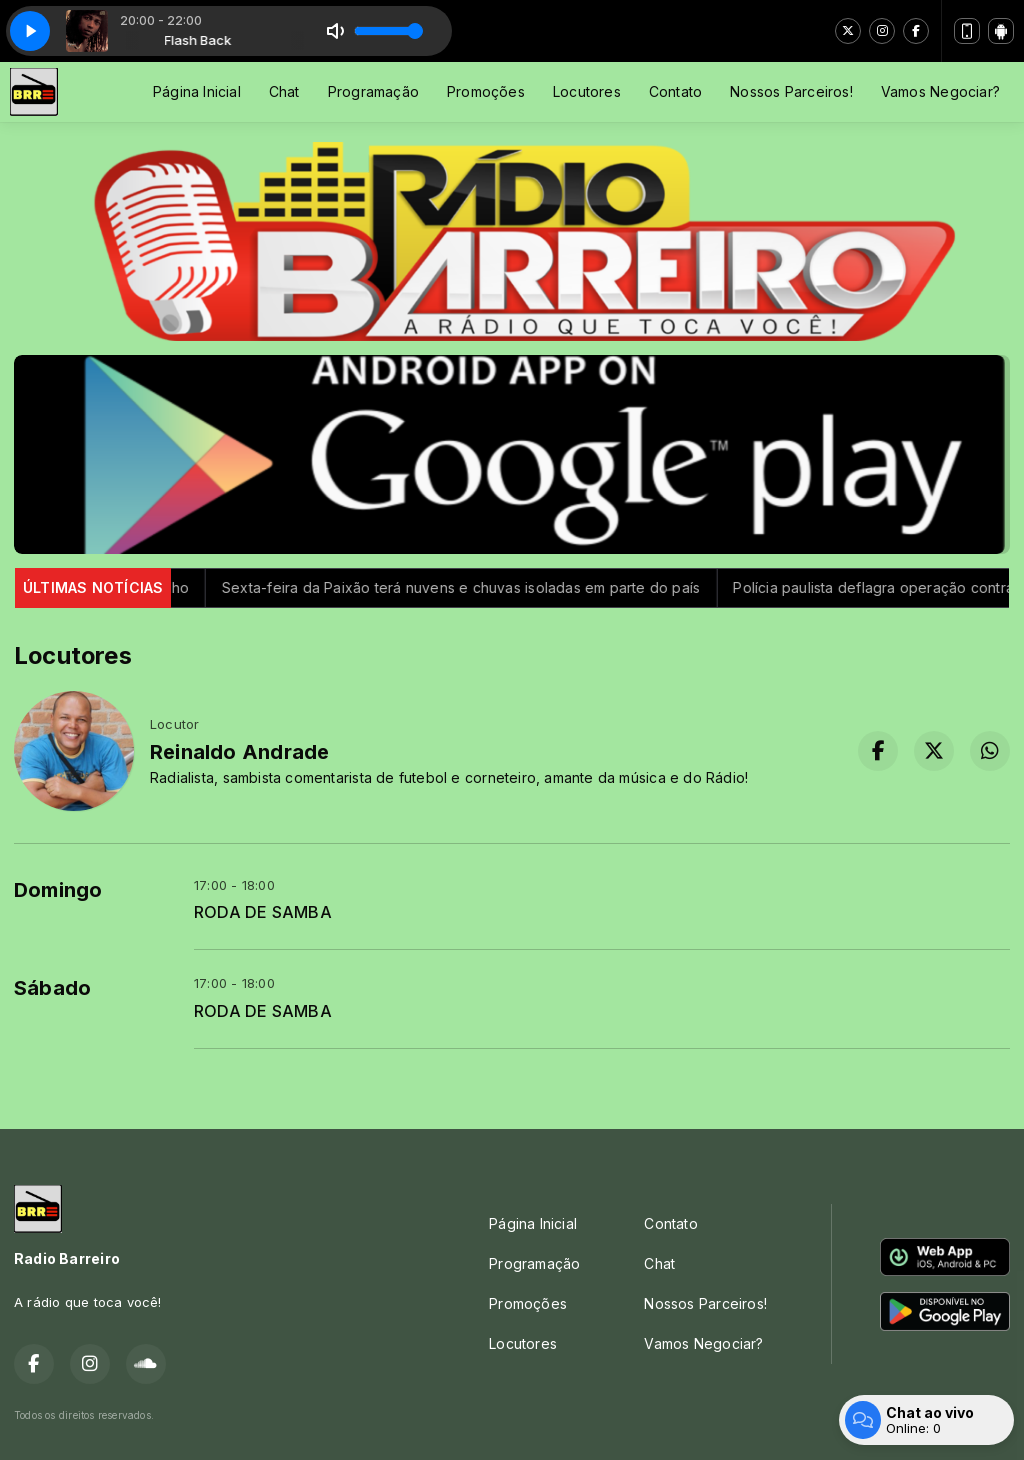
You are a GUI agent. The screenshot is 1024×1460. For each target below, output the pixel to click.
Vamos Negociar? (940, 91)
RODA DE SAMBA (263, 912)
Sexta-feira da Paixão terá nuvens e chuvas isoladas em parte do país (504, 587)
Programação (373, 91)
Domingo (58, 890)
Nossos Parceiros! (791, 91)
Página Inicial (197, 91)
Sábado (52, 988)
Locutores (587, 91)
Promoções (486, 91)
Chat (284, 91)
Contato (675, 91)
